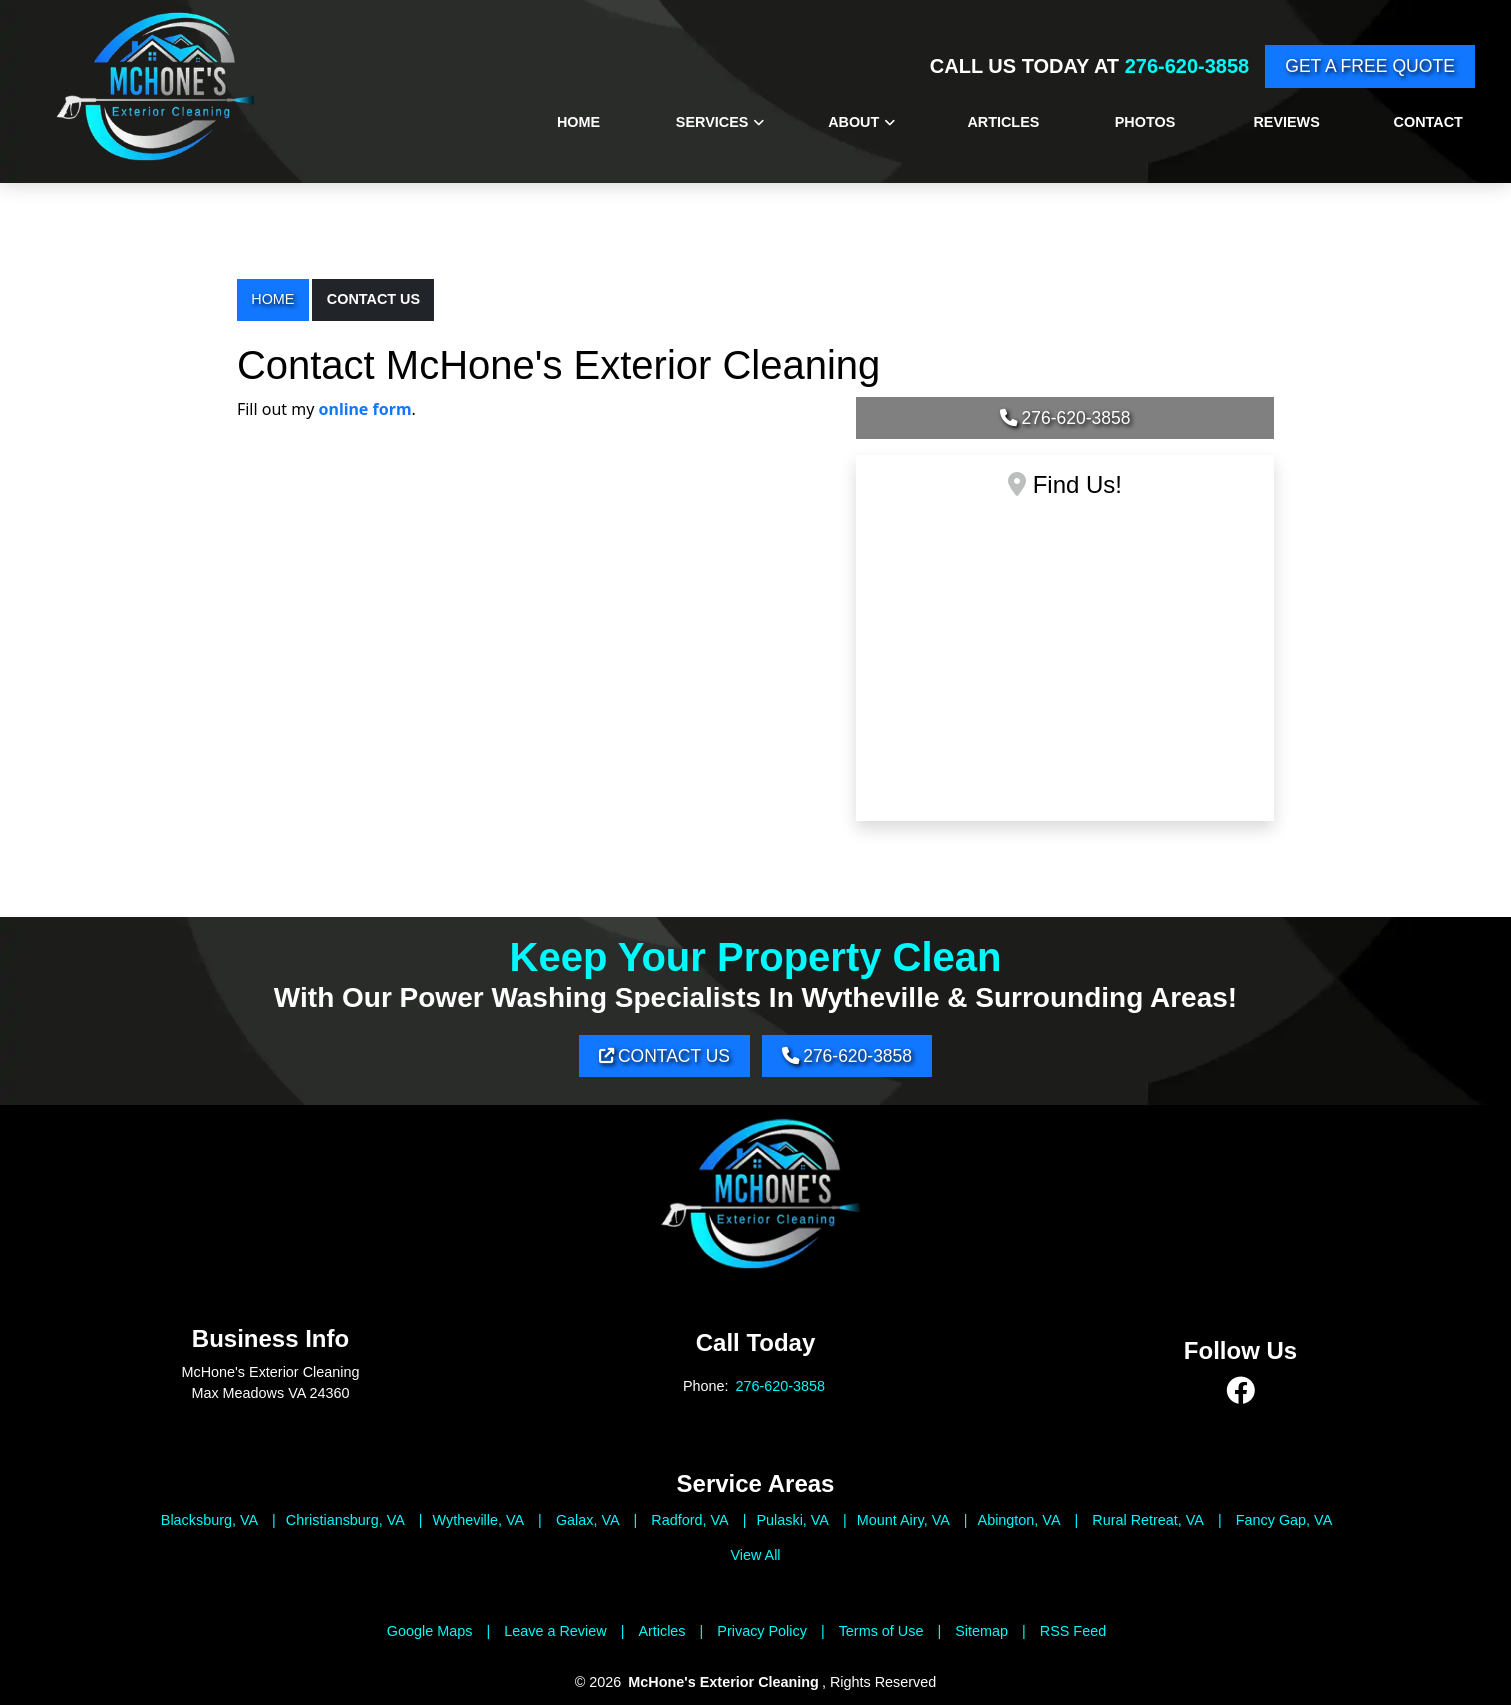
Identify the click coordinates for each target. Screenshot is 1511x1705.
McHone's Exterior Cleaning (723, 1683)
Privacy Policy (762, 1631)
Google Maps (430, 1631)
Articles (661, 1631)
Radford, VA (689, 1520)
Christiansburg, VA (345, 1520)
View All (755, 1555)
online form (365, 409)
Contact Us (373, 299)
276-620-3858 (1187, 66)
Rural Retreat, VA (1148, 1520)
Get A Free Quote (1370, 66)
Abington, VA (1019, 1520)
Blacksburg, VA (209, 1520)
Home (272, 299)
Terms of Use (881, 1631)
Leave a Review (555, 1631)
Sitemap (981, 1631)
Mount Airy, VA (903, 1520)
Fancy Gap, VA (1284, 1520)
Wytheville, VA (479, 1520)
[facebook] (1241, 1391)
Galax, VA (588, 1520)
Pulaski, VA (792, 1520)
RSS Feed (1073, 1631)
